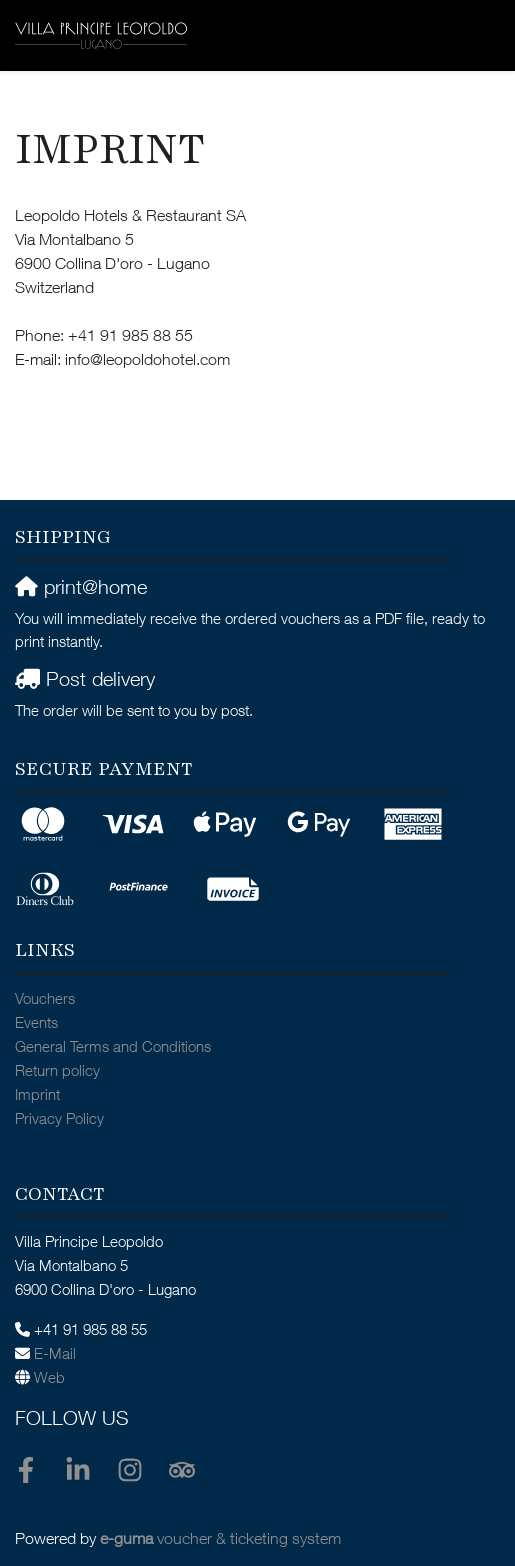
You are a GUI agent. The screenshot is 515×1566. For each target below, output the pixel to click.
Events (36, 1024)
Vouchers (45, 1000)
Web (49, 1379)
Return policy (57, 1072)
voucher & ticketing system (220, 1541)
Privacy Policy (59, 1120)
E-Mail (55, 1355)
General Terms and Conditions (113, 1048)
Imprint (37, 1096)
